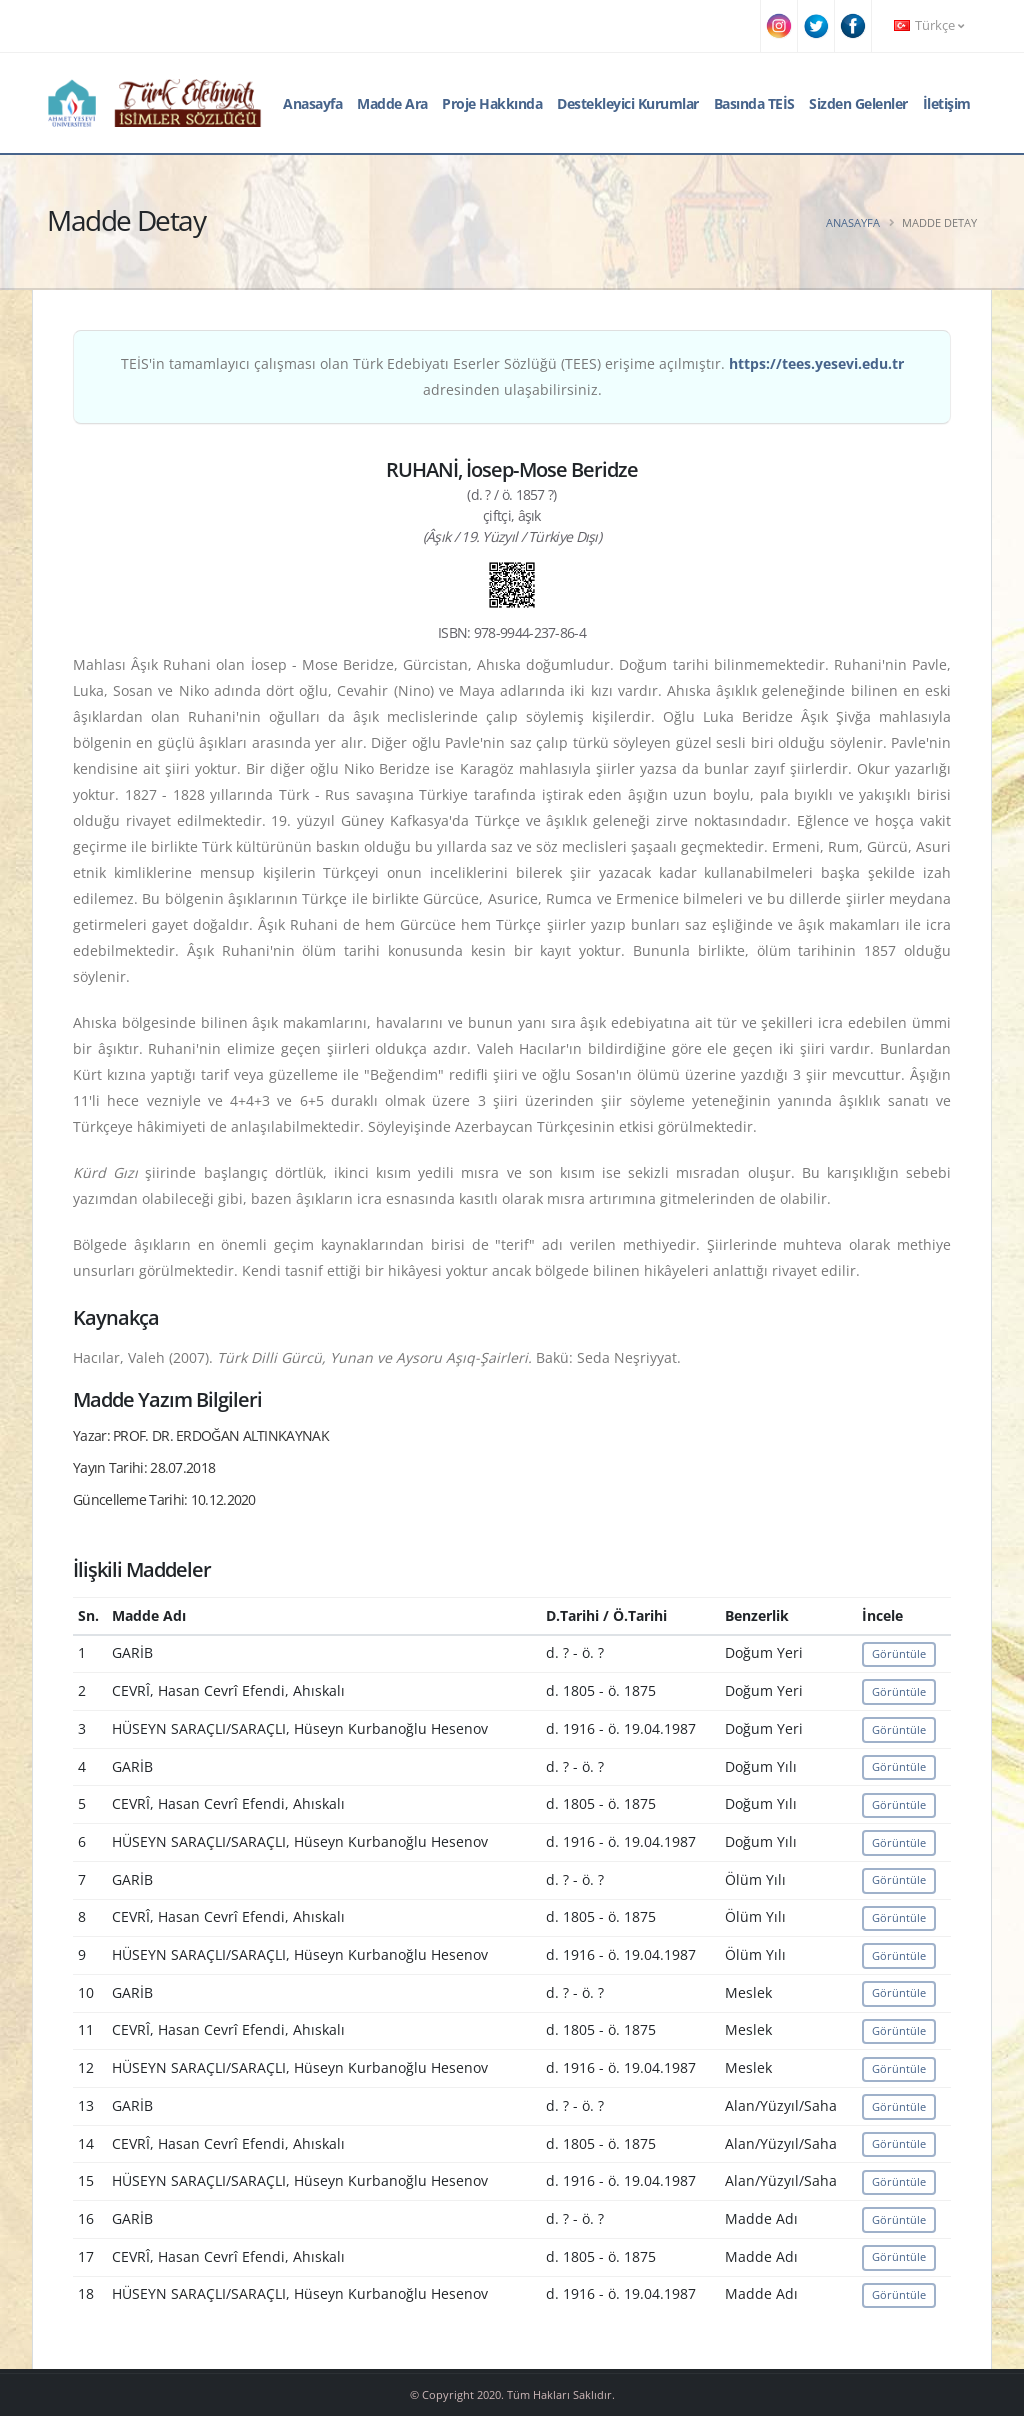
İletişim (947, 103)
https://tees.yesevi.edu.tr (816, 363)
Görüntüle (899, 1653)
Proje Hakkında (492, 103)
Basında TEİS (754, 103)
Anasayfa (312, 103)
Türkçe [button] (929, 25)
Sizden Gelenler (858, 103)
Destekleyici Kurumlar (628, 103)
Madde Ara (392, 103)
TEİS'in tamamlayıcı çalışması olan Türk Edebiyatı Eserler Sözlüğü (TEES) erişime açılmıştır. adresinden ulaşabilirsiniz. (512, 376)
